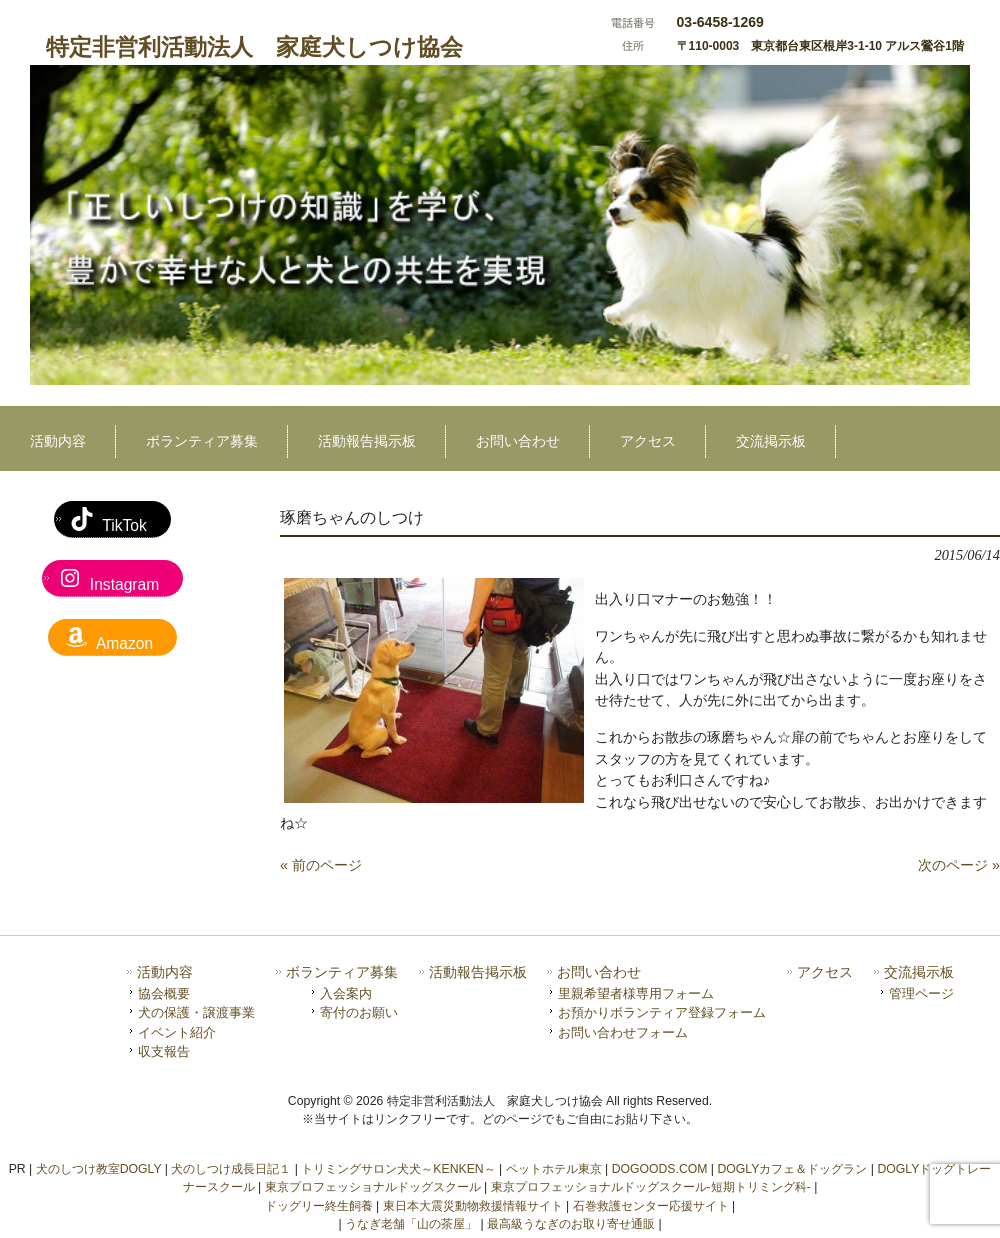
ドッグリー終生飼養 (319, 1206)
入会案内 (346, 993)
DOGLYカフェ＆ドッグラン (792, 1169)
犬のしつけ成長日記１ (231, 1169)
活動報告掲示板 (478, 972)
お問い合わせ (599, 972)
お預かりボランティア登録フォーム (662, 1012)
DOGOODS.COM (660, 1169)
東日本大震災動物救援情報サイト (473, 1206)
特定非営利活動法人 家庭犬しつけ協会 (254, 47)
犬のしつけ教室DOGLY (99, 1169)
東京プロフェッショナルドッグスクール (373, 1187)
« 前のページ (321, 865)
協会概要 (164, 993)
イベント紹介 (177, 1032)
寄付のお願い (359, 1012)
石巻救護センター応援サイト (651, 1206)
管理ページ (921, 993)
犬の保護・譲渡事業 (196, 1012)
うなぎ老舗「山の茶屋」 (411, 1224)
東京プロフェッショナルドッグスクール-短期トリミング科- (651, 1187)
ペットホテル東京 (554, 1169)
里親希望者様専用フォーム (636, 993)
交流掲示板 (919, 972)
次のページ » (959, 865)
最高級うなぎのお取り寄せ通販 (571, 1224)
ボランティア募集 (342, 972)
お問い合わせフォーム (623, 1032)
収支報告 (164, 1051)
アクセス (825, 972)
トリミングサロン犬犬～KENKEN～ (398, 1169)
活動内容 (165, 972)
